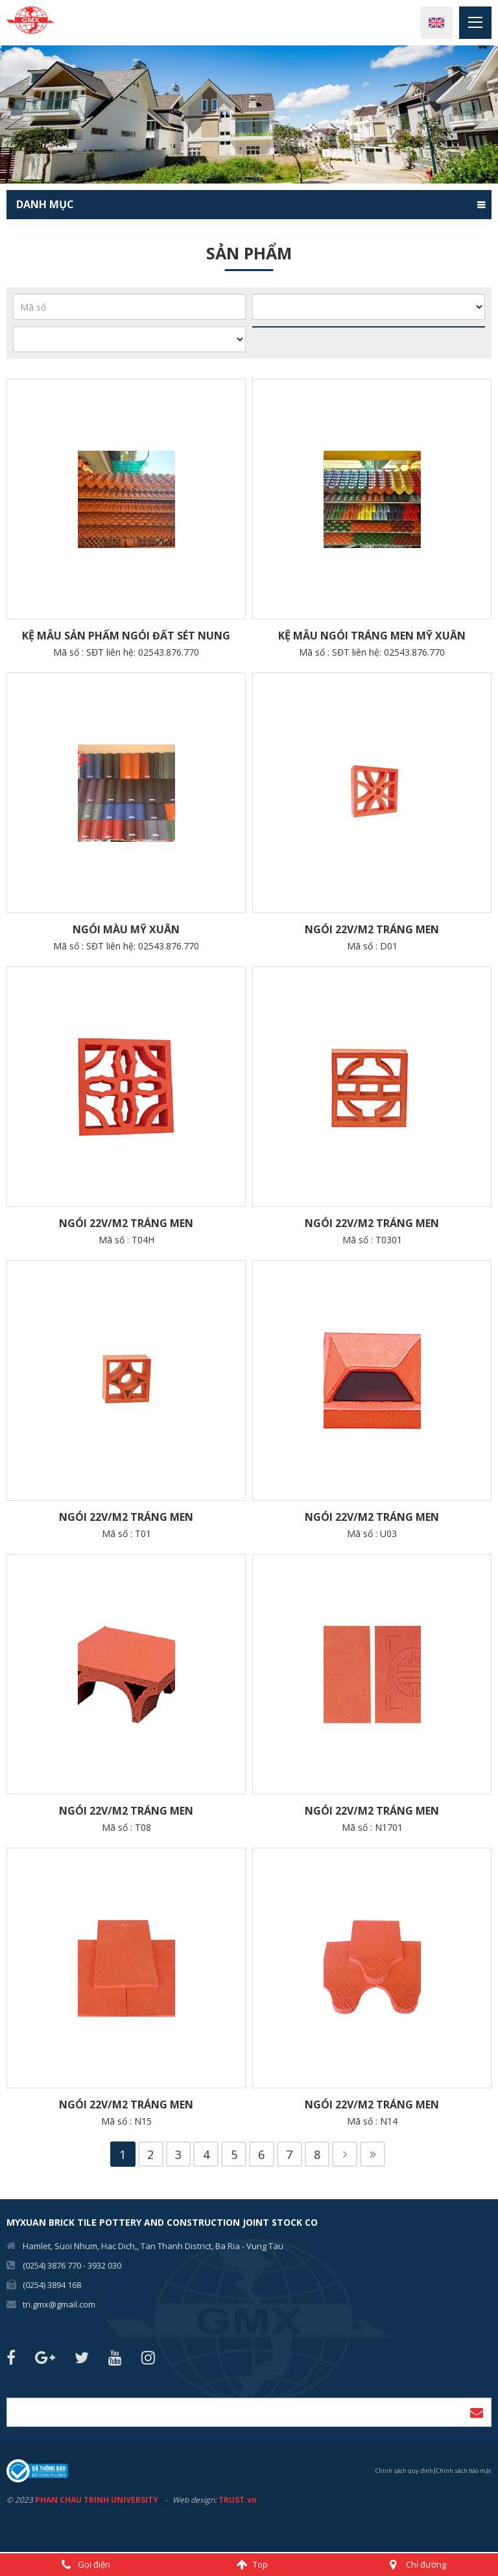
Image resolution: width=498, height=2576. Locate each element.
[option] (249, 114)
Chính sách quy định (404, 2471)
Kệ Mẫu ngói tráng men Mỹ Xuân (372, 635)
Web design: (194, 2501)
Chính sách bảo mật (464, 2471)
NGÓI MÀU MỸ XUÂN (126, 929)
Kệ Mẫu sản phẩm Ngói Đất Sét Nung (126, 635)
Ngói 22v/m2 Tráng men (372, 929)
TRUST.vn (238, 2501)
